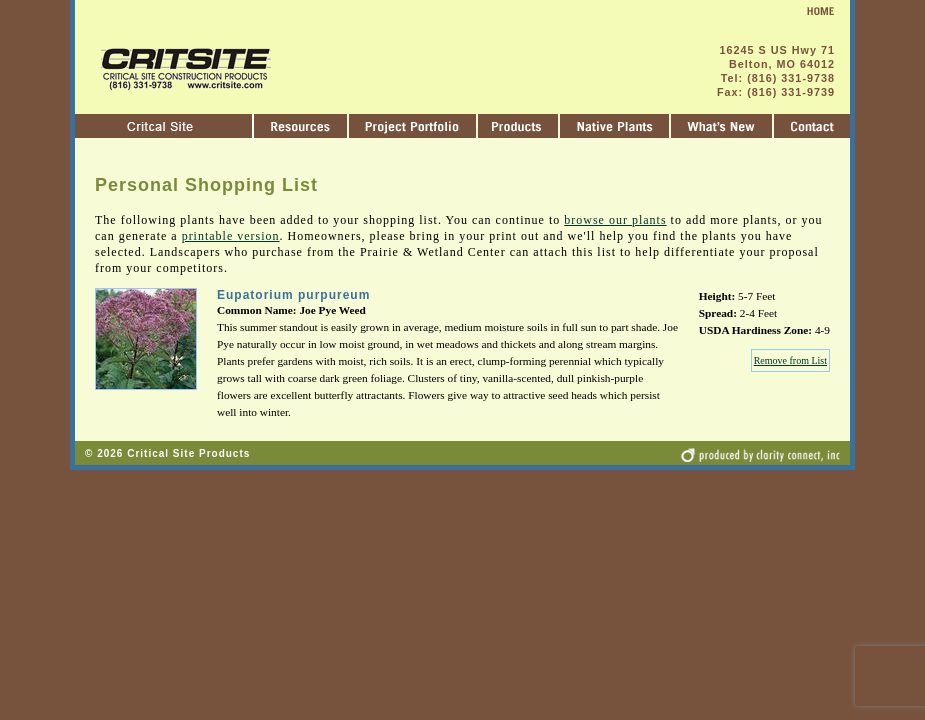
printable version (231, 236)
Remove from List (790, 360)
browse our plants (615, 220)
